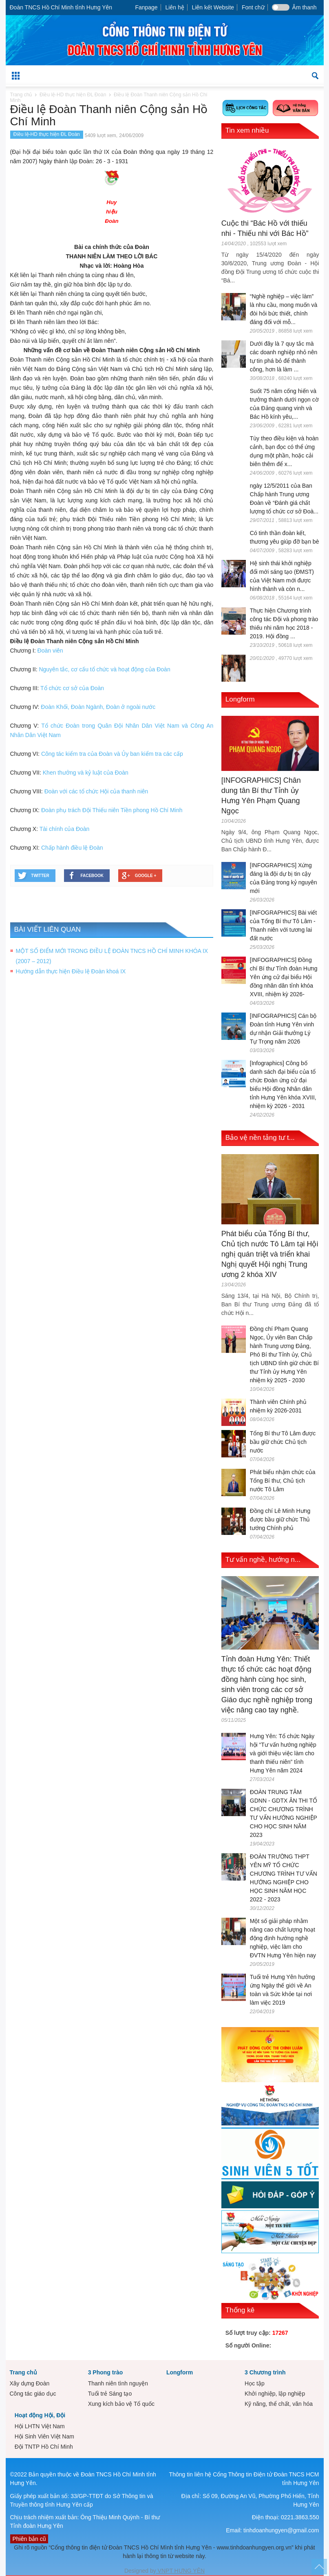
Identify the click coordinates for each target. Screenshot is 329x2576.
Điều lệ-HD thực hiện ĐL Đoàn (46, 134)
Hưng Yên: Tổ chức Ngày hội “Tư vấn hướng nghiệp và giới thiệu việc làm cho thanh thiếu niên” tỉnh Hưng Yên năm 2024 (283, 1753)
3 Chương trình (265, 2372)
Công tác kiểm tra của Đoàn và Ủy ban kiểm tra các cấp (112, 754)
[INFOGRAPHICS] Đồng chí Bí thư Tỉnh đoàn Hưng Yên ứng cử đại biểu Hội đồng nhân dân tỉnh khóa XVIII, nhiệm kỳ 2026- (284, 977)
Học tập (255, 2383)
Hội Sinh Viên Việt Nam (44, 2436)
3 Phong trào (105, 2372)
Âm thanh (304, 7)
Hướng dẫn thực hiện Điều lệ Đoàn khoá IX (71, 971)
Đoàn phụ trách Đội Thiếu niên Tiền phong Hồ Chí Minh (112, 810)
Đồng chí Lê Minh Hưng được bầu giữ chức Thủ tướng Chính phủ (280, 1519)
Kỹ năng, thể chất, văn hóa (279, 2404)
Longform (240, 699)
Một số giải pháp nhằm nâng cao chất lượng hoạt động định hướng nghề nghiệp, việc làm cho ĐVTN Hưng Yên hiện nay (283, 1938)
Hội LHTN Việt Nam (40, 2426)
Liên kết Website (213, 7)
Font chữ (253, 7)
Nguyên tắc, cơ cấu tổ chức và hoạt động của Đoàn (104, 669)
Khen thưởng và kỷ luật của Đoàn (85, 772)
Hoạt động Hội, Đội (40, 2415)
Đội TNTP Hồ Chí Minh (44, 2446)
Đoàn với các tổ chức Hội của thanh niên (96, 791)
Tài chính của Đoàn (65, 829)
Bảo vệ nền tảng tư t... (260, 1137)
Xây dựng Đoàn (30, 2383)
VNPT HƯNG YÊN (180, 2570)
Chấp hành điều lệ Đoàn (72, 847)
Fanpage (146, 7)
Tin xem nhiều (247, 130)
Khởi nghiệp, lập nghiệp (275, 2393)
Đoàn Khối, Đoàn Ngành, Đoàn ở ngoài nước (98, 707)
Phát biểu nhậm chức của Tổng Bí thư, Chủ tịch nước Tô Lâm (283, 1480)
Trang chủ (23, 2372)
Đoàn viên (50, 650)
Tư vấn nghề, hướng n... (262, 1559)
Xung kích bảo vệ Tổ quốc (121, 2404)
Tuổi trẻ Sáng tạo (110, 2393)
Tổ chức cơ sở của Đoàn (72, 688)
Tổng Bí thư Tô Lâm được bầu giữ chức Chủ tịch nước (283, 1442)
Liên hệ (175, 7)
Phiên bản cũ (29, 2539)
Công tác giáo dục (33, 2393)
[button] (315, 75)
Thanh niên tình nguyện (118, 2383)
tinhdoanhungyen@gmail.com (281, 2530)
